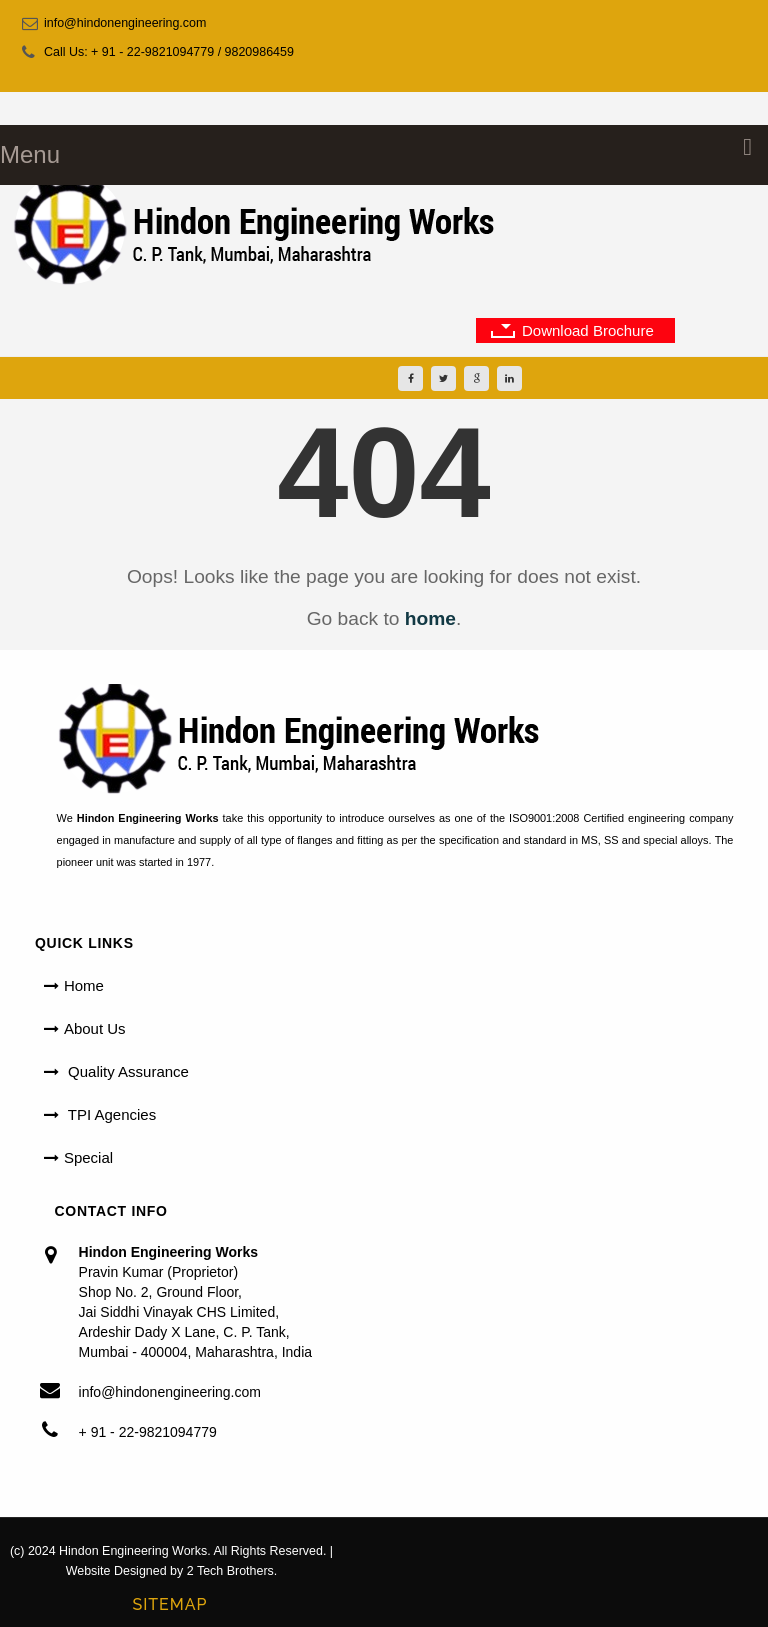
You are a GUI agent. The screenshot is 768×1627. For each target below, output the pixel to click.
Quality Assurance (126, 1071)
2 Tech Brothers (230, 1571)
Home (84, 985)
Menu (30, 154)
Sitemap (169, 1604)
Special (88, 1157)
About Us (95, 1028)
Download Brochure (588, 330)
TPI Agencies (110, 1114)
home (430, 618)
